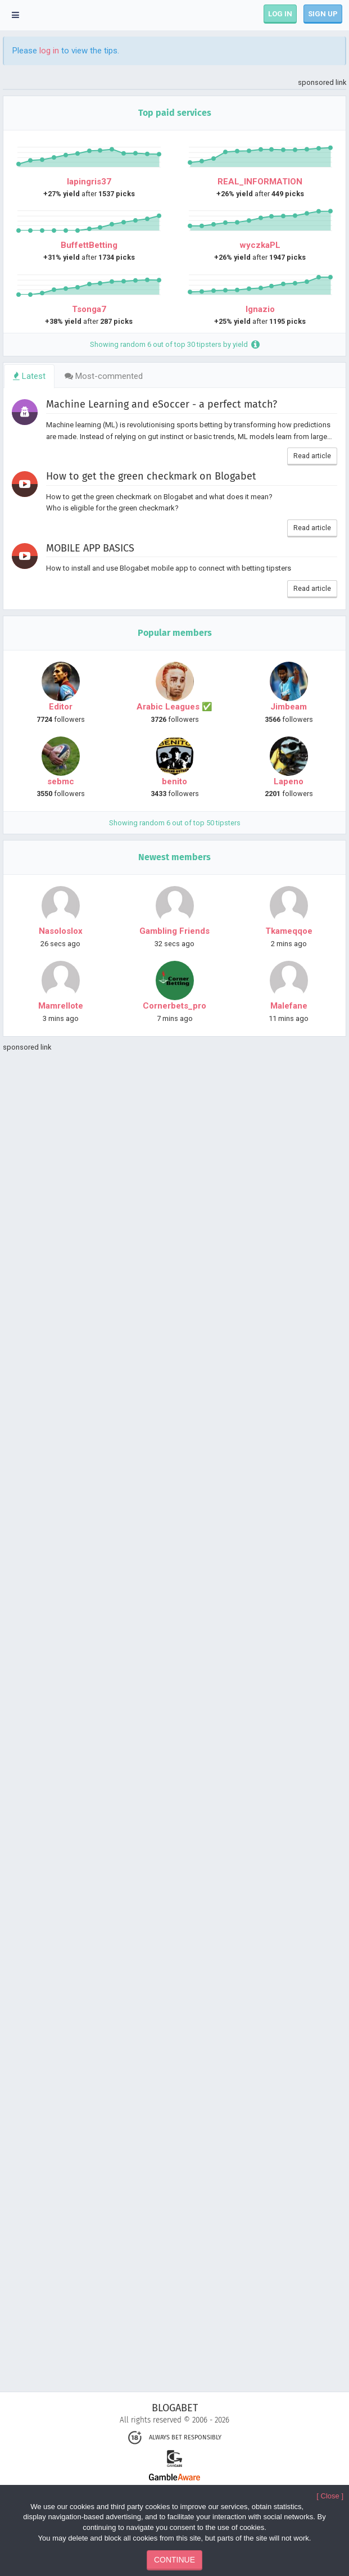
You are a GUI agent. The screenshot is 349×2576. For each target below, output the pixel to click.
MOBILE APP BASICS (90, 548)
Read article (312, 456)
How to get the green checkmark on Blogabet (151, 476)
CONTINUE (174, 2559)
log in (49, 51)
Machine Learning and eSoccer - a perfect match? (161, 404)
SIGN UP (323, 14)
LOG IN (280, 14)
